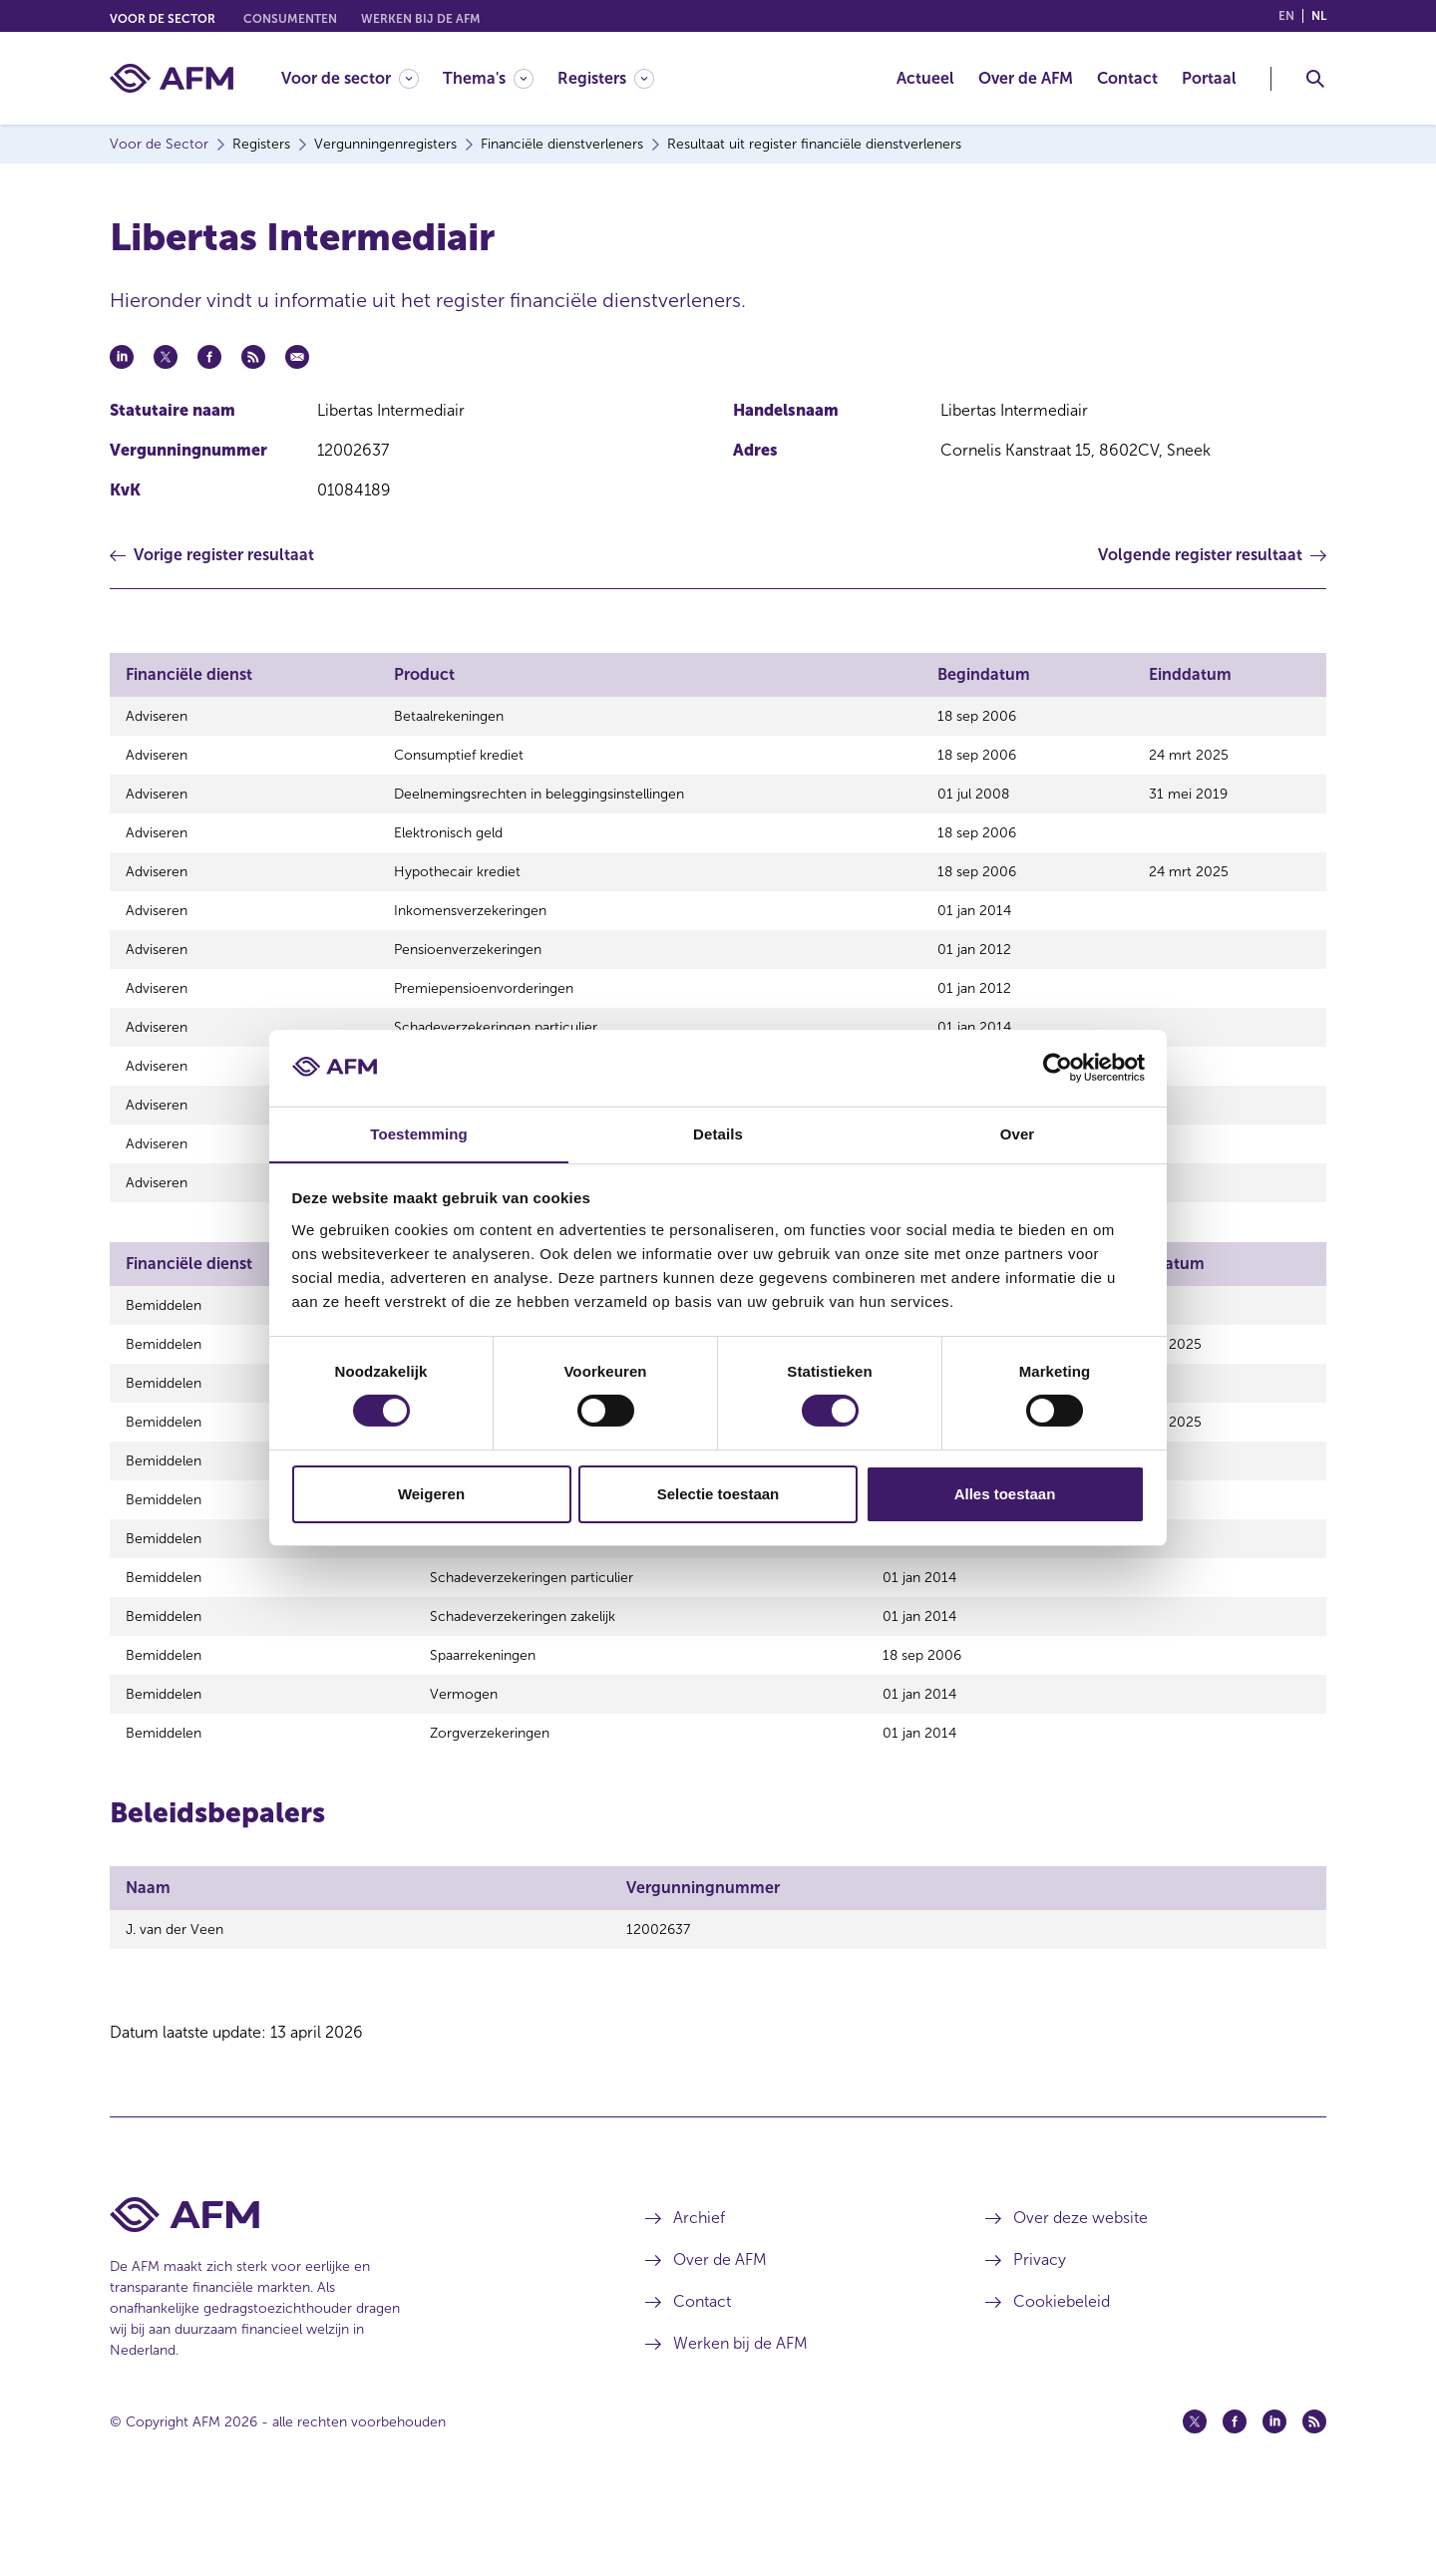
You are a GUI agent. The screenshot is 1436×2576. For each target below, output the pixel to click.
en (1286, 16)
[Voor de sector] (350, 78)
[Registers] (605, 78)
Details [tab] (718, 1133)
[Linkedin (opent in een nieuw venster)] (1274, 2499)
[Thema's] (488, 78)
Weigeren (431, 1493)
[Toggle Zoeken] (1315, 79)
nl (1318, 16)
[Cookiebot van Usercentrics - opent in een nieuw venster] (1057, 1068)
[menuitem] (362, 78)
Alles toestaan (1005, 1493)
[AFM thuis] (171, 78)
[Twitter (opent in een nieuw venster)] (1195, 2499)
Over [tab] (1017, 1133)
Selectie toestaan (718, 1493)
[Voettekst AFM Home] (347, 2292)
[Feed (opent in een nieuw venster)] (1314, 2499)
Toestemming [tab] (419, 1133)
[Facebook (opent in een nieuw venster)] (1235, 2499)
